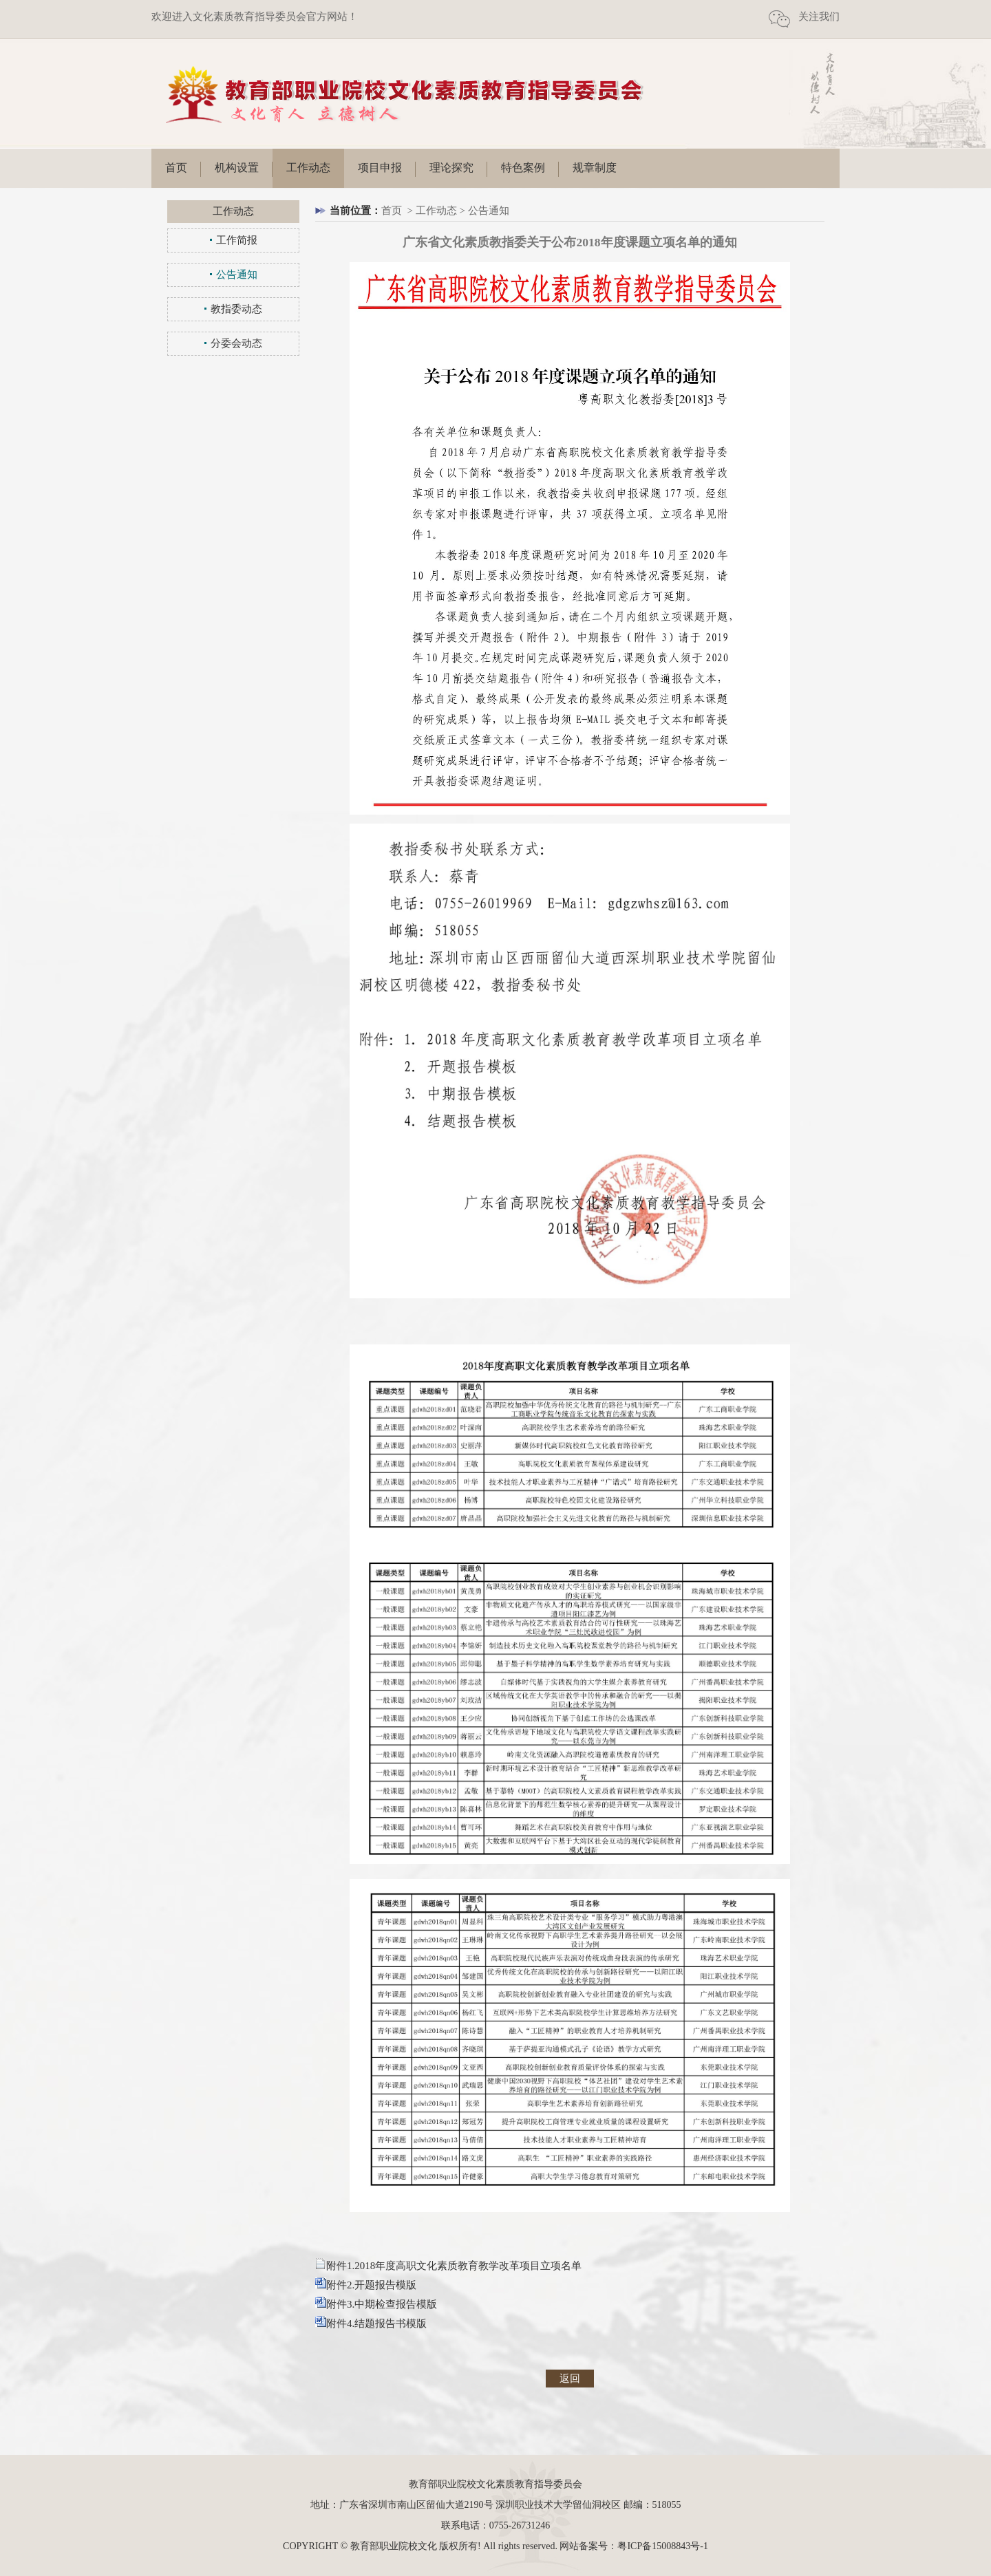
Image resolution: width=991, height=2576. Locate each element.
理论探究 (451, 167)
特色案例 (523, 167)
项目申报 (380, 167)
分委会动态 (236, 343)
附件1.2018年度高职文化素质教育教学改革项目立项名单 (454, 2265)
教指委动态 (236, 308)
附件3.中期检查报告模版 (381, 2304)
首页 (176, 167)
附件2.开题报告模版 (371, 2284)
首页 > (398, 210)
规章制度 (595, 167)
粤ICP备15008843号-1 (662, 2546)
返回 (570, 2378)
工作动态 (308, 167)
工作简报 (236, 240)
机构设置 (237, 167)
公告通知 (236, 274)
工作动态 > (442, 210)
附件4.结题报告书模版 (376, 2323)
